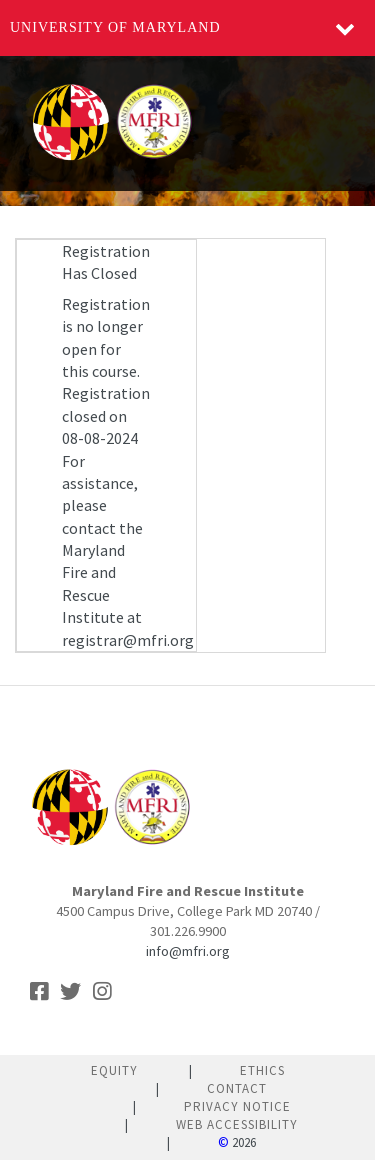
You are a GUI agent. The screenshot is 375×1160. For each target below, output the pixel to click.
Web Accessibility (237, 1124)
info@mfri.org (188, 951)
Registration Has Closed (106, 262)
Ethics (262, 1070)
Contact (237, 1088)
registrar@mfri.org (128, 640)
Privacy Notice (237, 1106)
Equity (114, 1070)
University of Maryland (115, 27)
